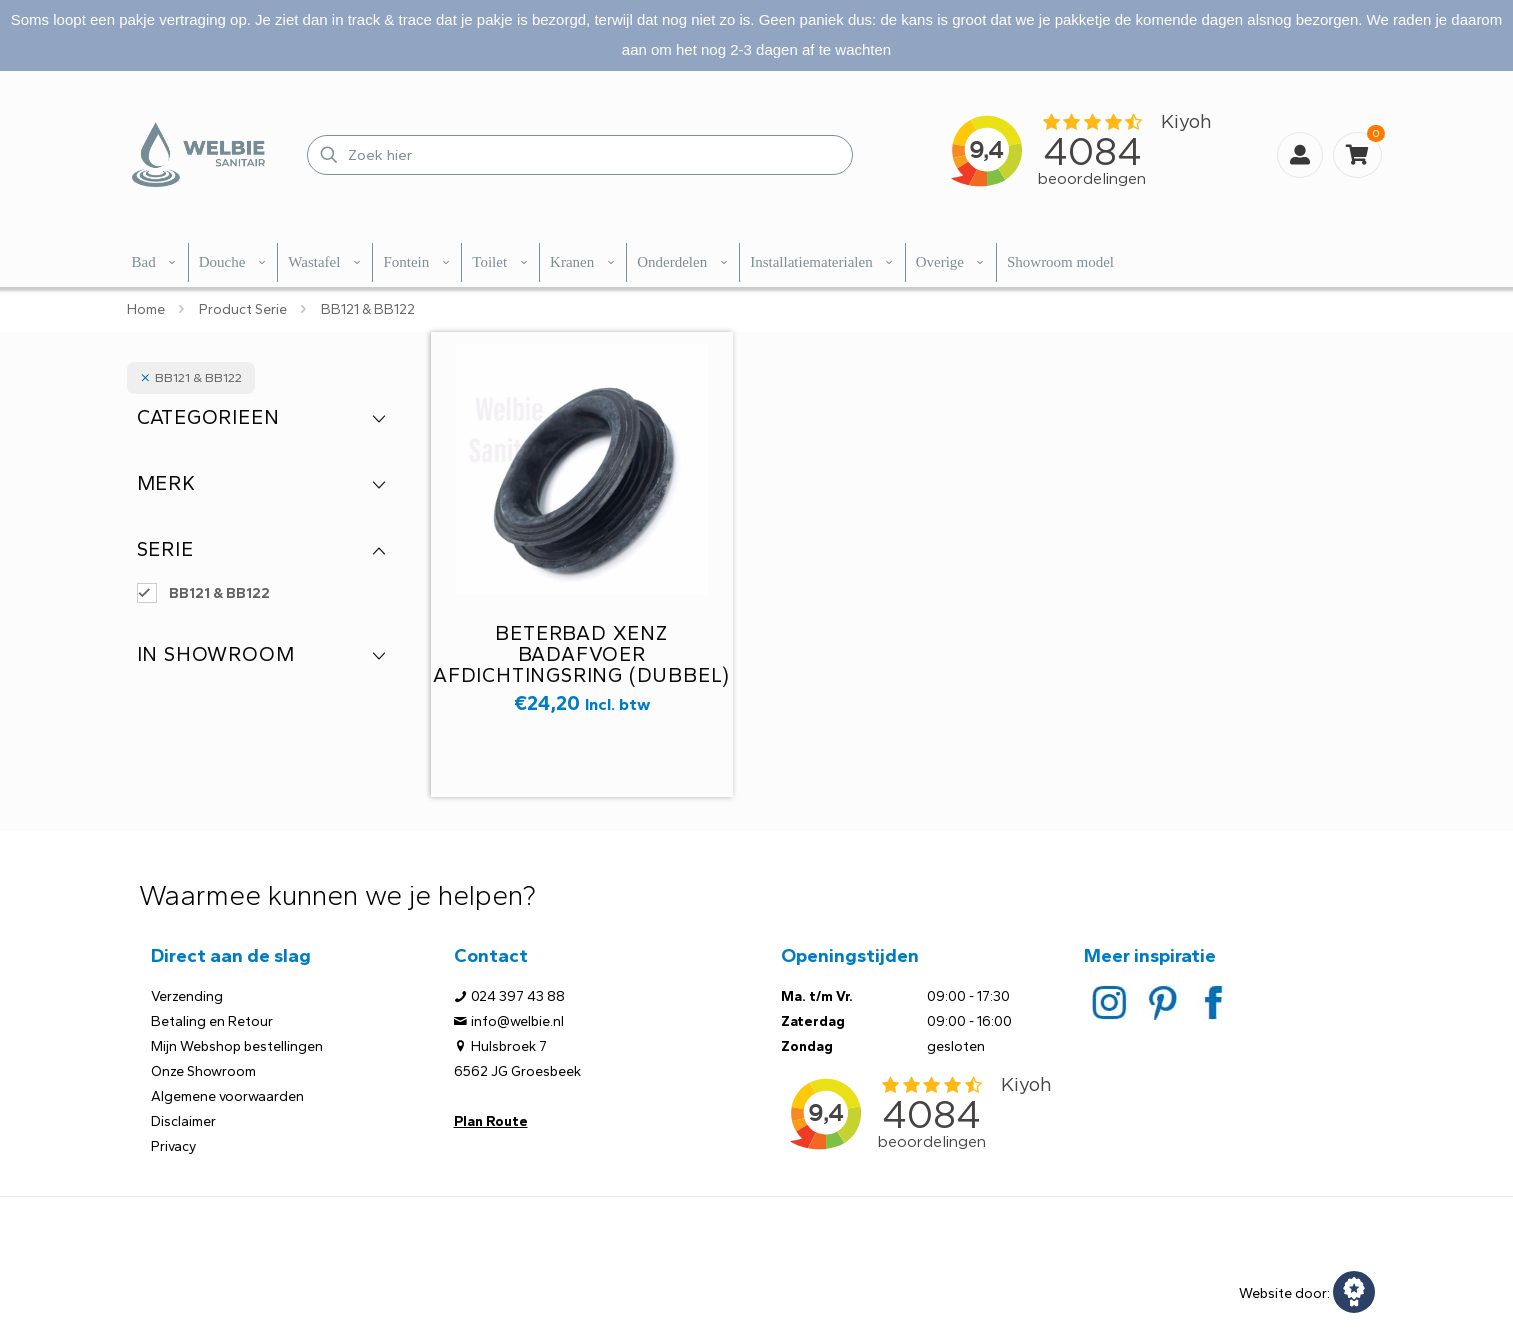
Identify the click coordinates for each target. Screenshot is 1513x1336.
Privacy (173, 1146)
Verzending (187, 996)
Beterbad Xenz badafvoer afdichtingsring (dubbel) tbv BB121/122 (581, 664)
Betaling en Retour (212, 1021)
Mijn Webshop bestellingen (237, 1046)
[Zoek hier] (580, 155)
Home (146, 309)
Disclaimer (183, 1121)
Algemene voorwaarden (227, 1096)
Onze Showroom (203, 1071)
